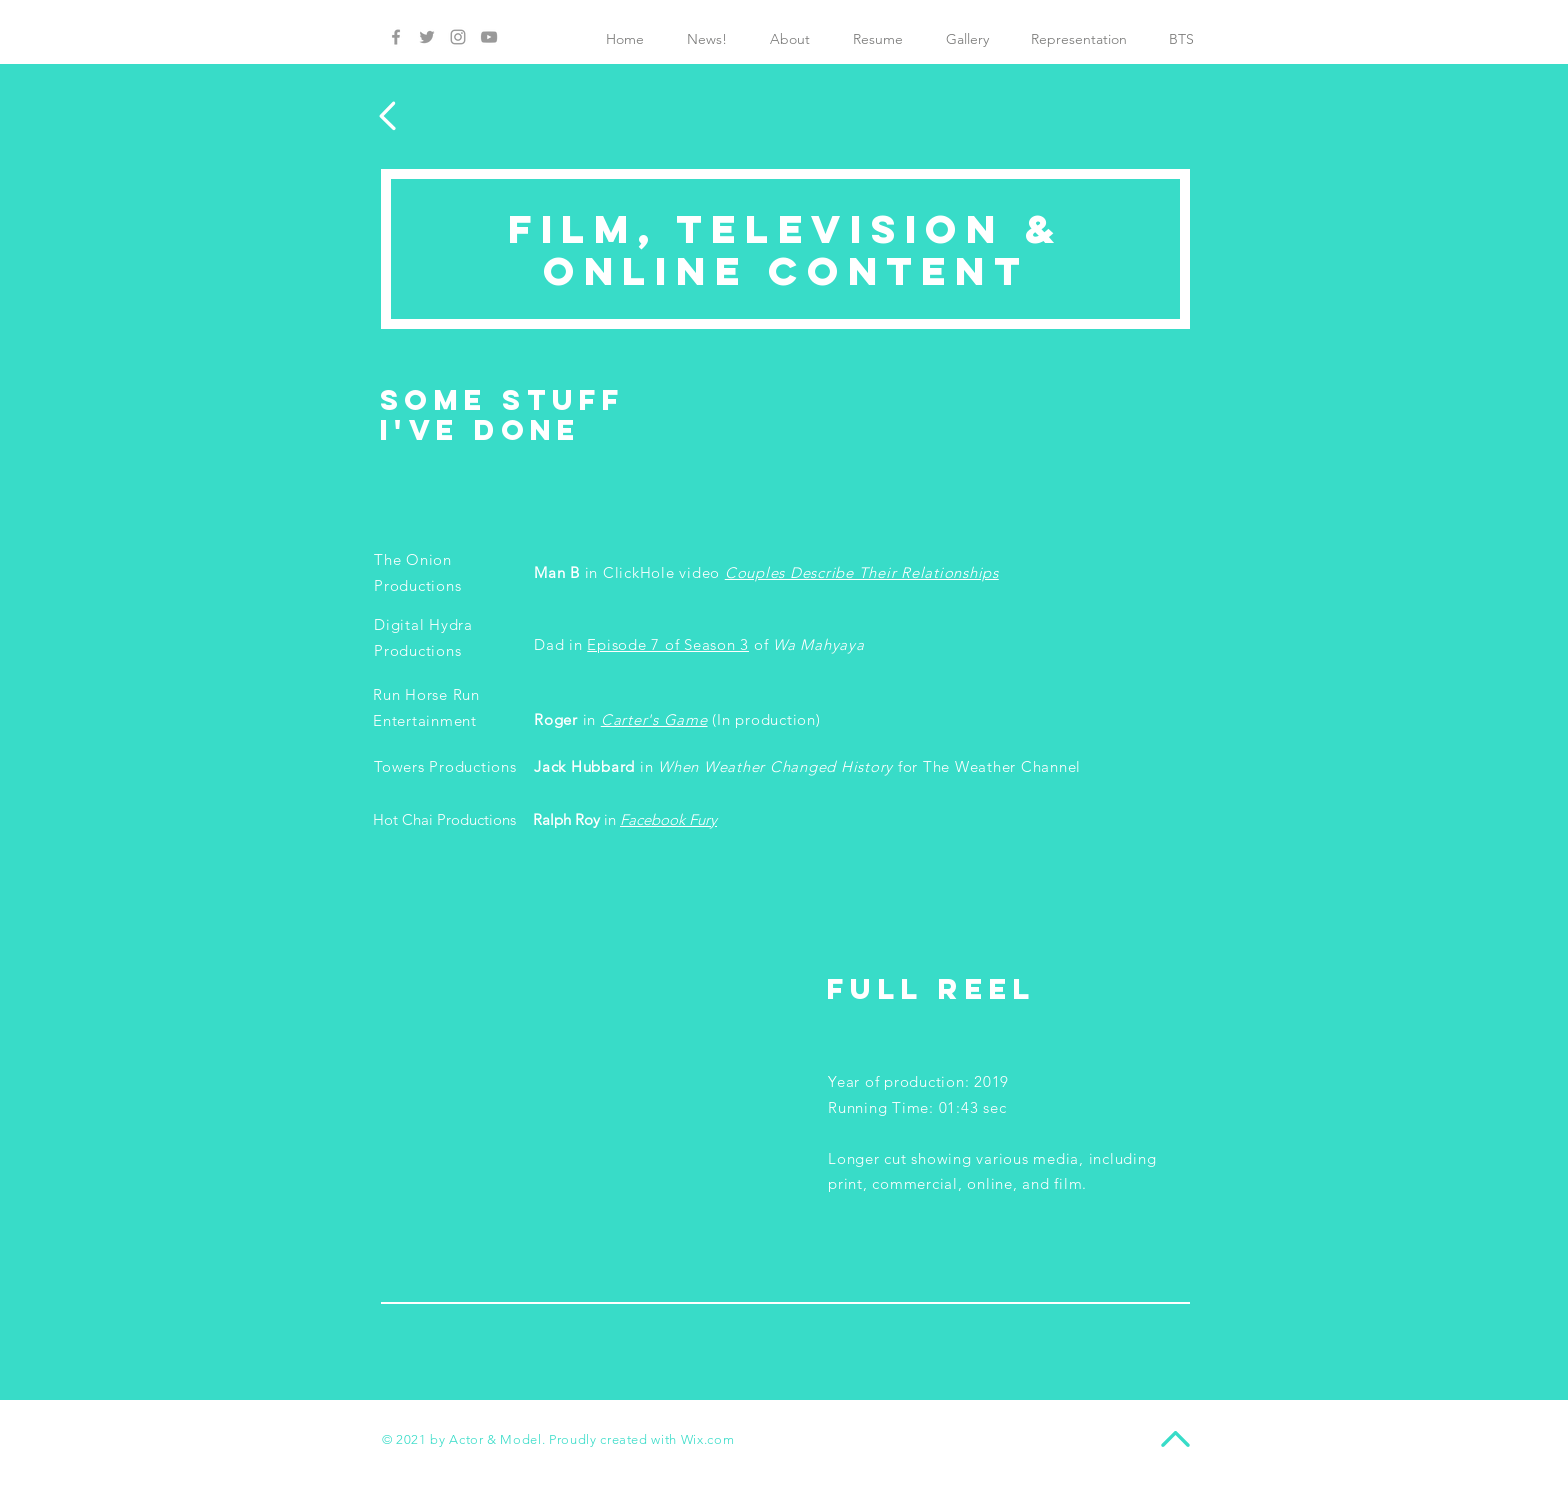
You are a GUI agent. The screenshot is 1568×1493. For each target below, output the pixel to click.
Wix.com (708, 1439)
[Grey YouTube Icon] (489, 37)
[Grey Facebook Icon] (396, 37)
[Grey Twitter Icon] (427, 37)
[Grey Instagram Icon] (458, 37)
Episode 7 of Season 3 (668, 644)
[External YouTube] (571, 1085)
